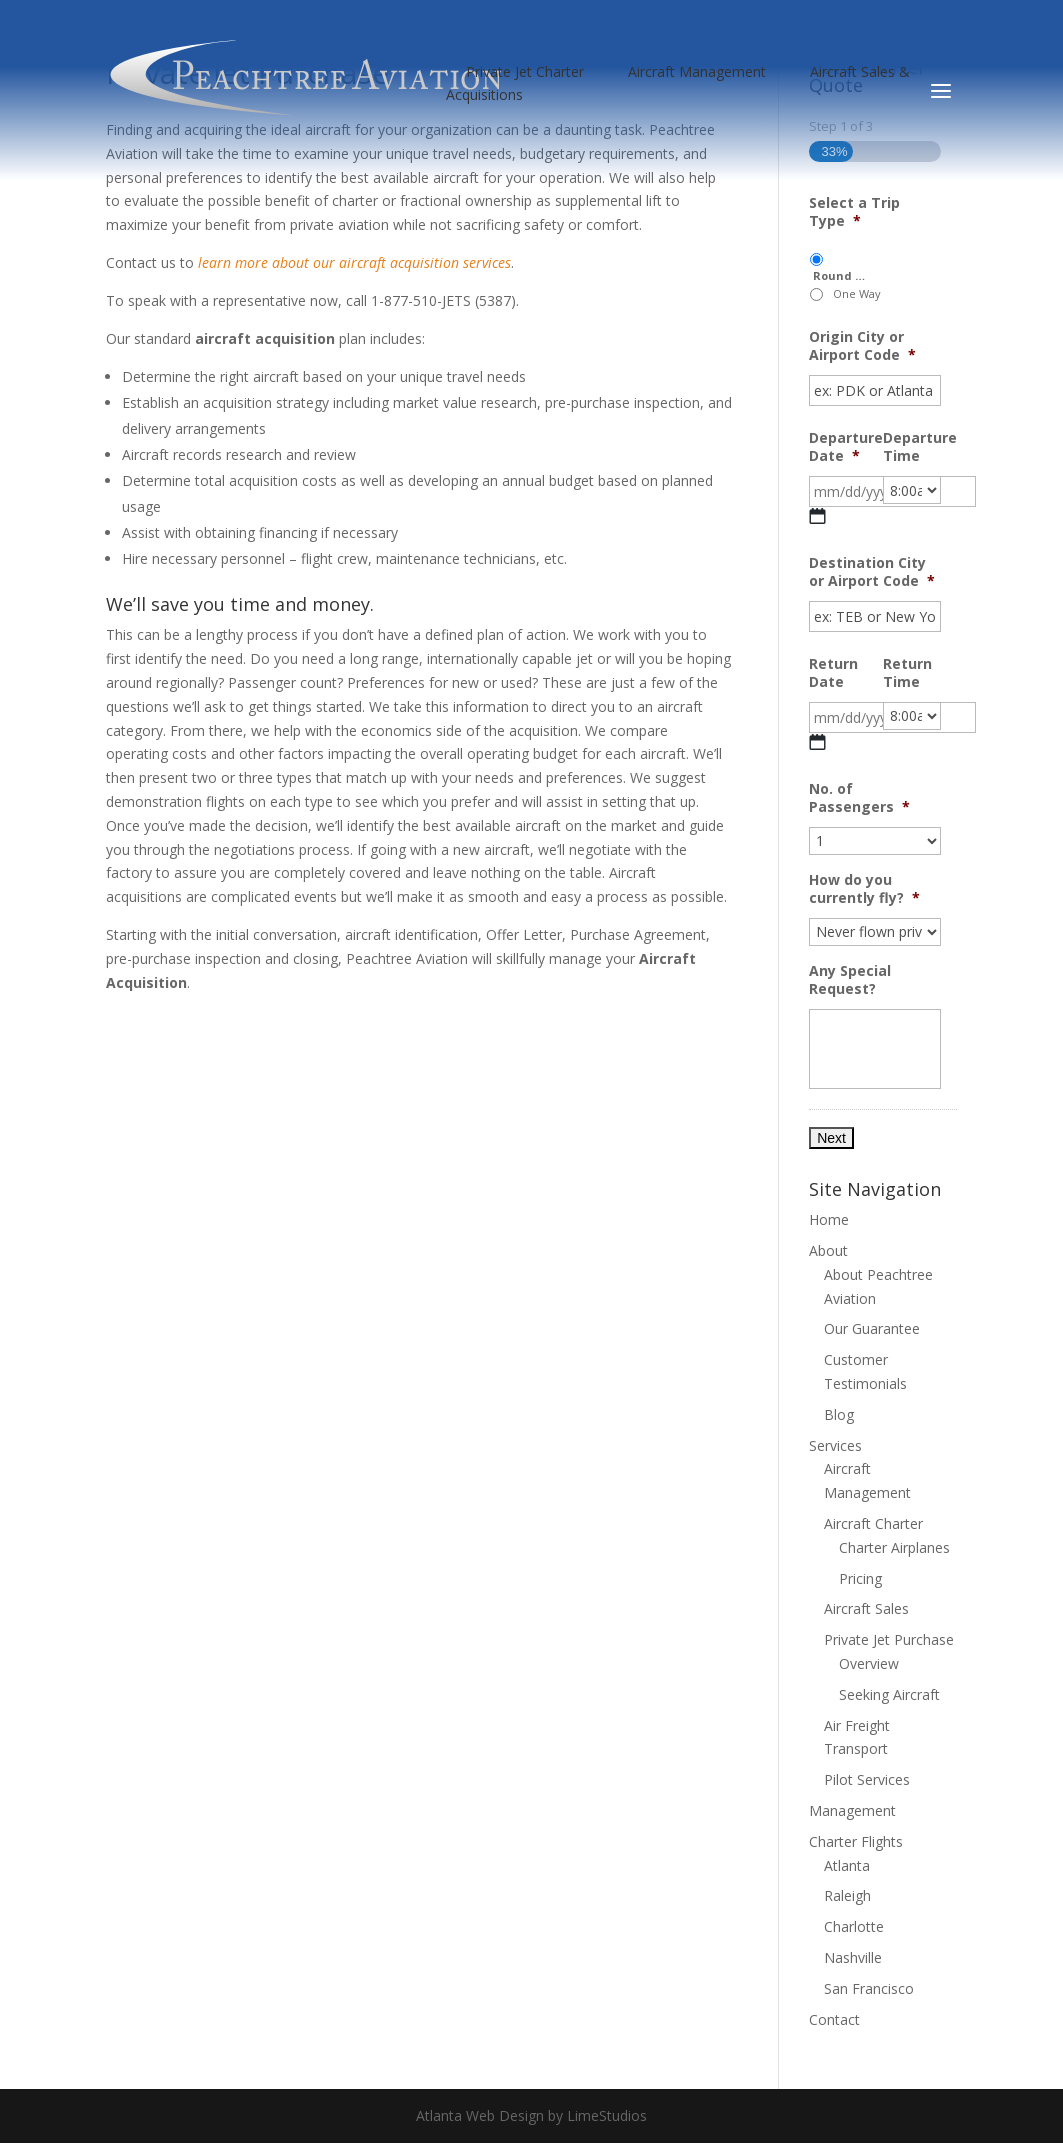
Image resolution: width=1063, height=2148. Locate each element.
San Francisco (869, 1988)
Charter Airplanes (894, 1547)
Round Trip (840, 275)
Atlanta (847, 1865)
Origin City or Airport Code (862, 346)
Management (852, 1810)
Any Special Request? (850, 980)
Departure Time (920, 447)
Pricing (860, 1578)
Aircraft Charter (873, 1523)
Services (835, 1445)
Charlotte (854, 1926)
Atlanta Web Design (480, 2115)
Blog (839, 1414)
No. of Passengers (859, 798)
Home (829, 1219)
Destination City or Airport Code (872, 572)
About (828, 1250)
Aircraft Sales (866, 1608)
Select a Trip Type (854, 212)
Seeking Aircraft (889, 1694)
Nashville (853, 1957)
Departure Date (846, 447)
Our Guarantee (872, 1328)
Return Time (907, 673)
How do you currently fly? (864, 889)
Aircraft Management (697, 71)
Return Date (833, 673)
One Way (857, 293)
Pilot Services (867, 1779)
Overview (869, 1663)
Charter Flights (856, 1841)
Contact (834, 2019)
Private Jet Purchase (889, 1639)
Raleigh (847, 1895)
